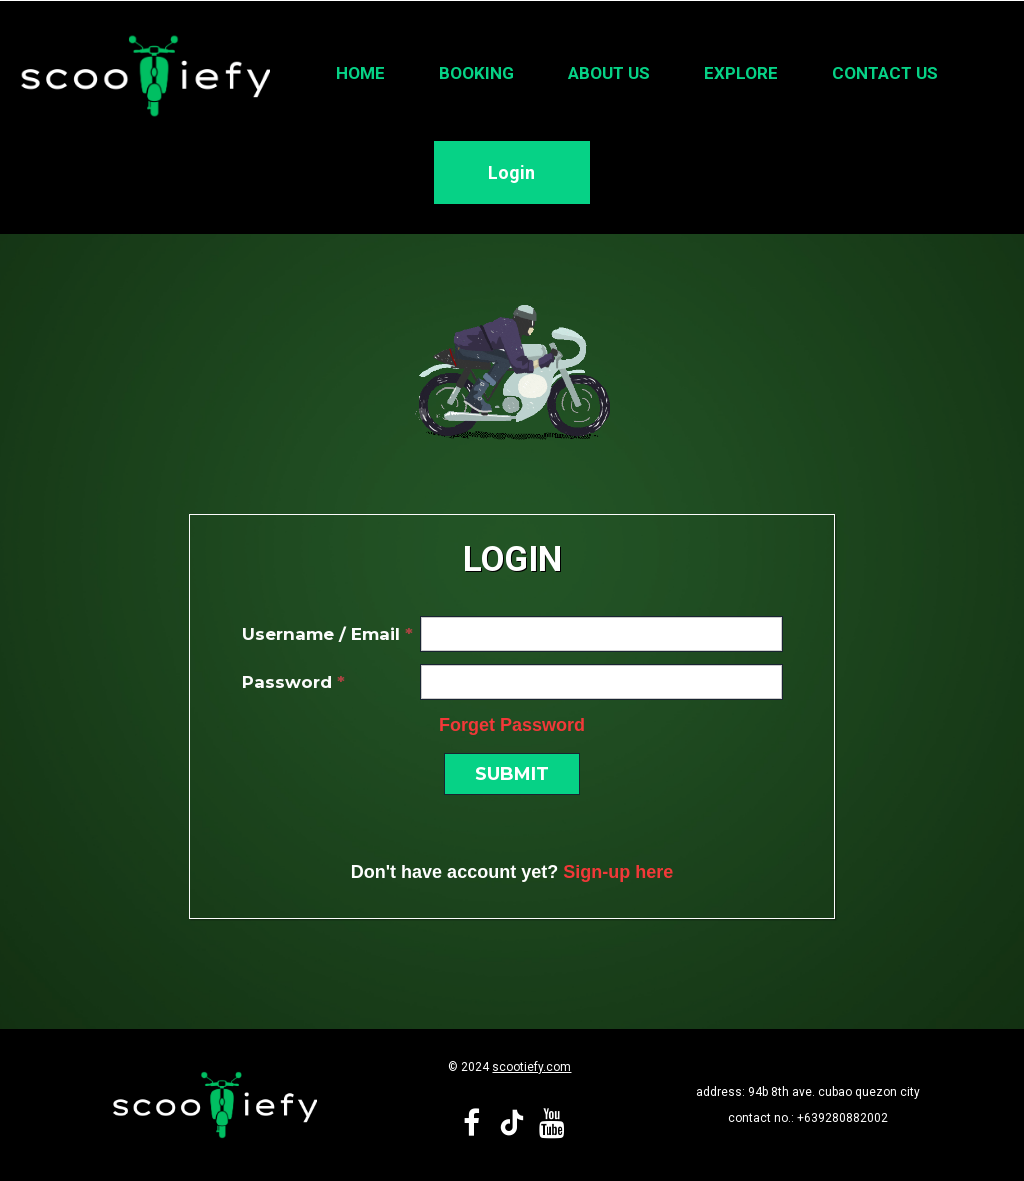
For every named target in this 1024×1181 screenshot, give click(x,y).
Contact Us (885, 73)
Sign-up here (618, 872)
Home (360, 73)
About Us (609, 73)
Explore (741, 73)
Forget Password (512, 725)
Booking (476, 73)
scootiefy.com (531, 1067)
